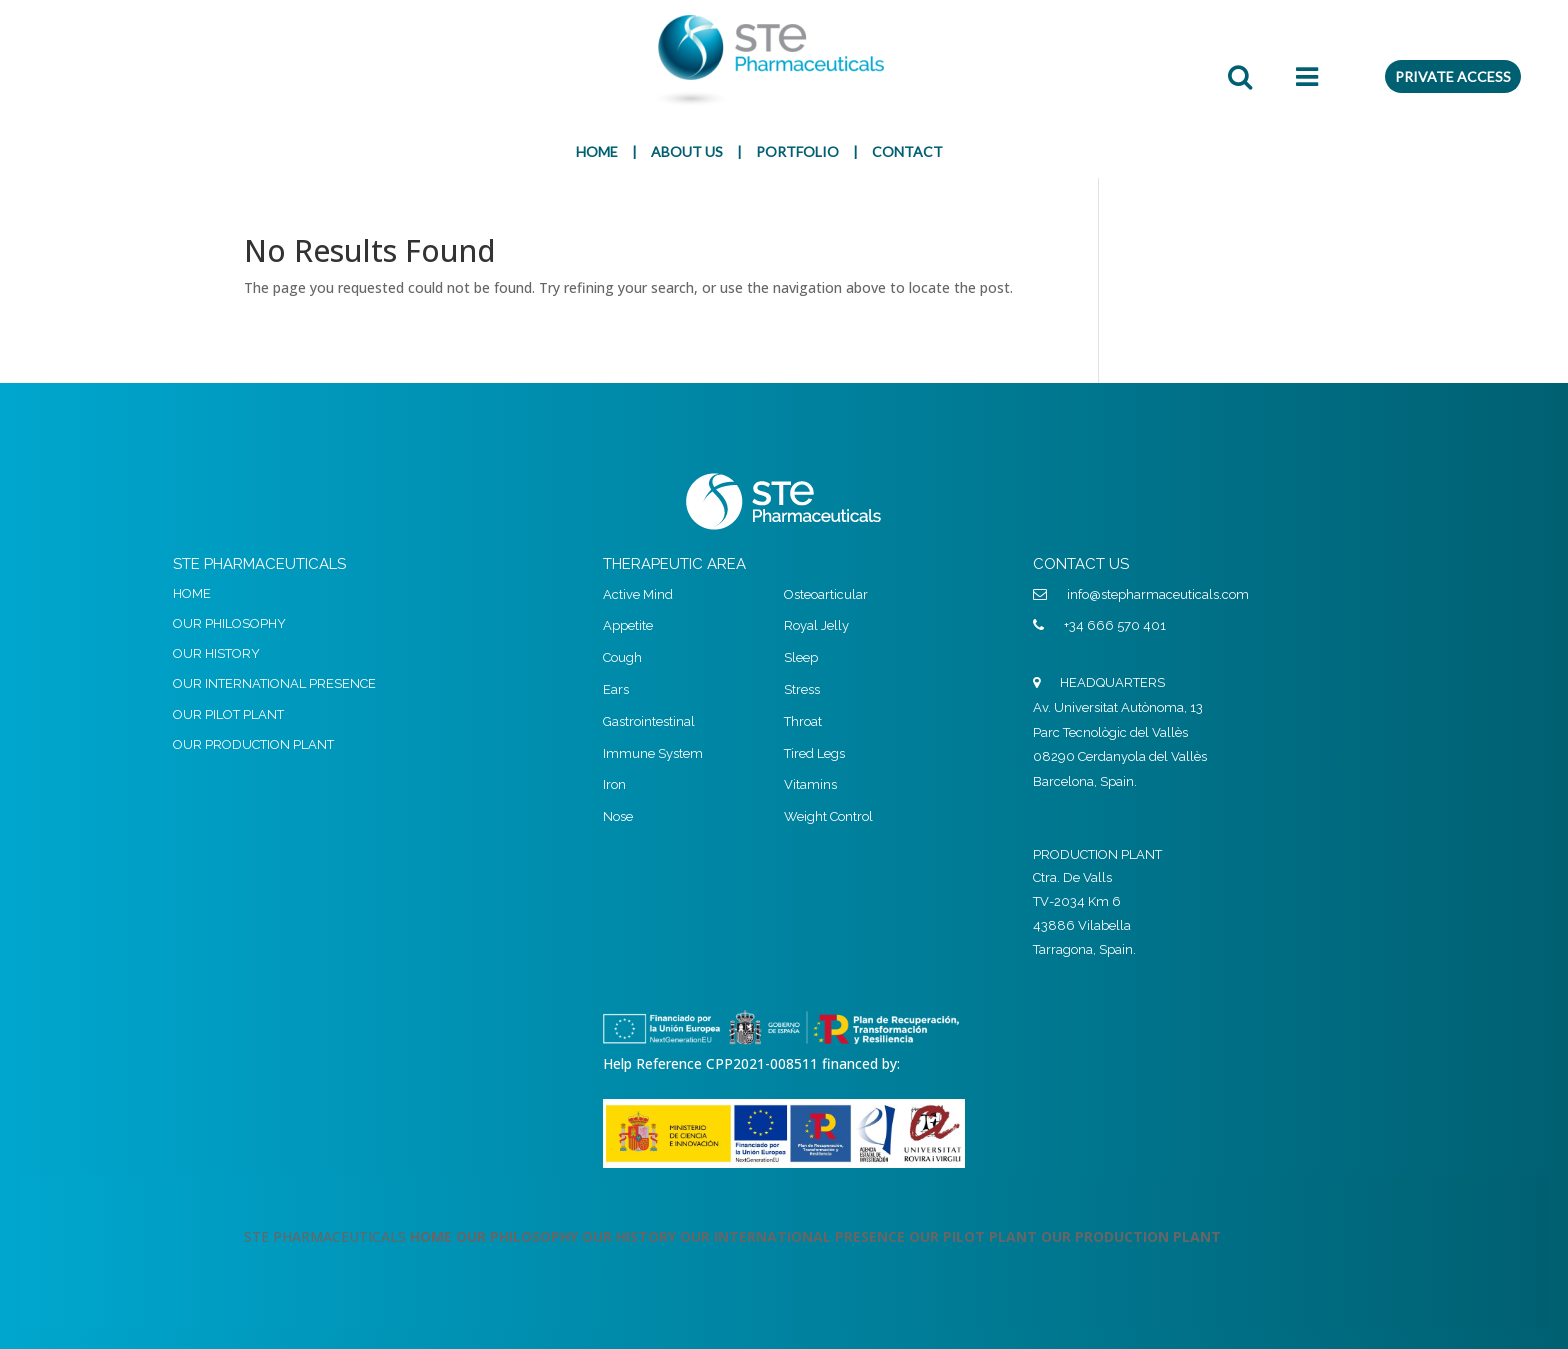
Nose (618, 816)
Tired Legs (814, 753)
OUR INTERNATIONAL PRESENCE (274, 683)
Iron (614, 784)
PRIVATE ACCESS (1453, 76)
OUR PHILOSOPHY (229, 623)
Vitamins (810, 784)
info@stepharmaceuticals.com (1158, 594)
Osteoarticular (826, 594)
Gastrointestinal (649, 721)
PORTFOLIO (797, 151)
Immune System (653, 753)
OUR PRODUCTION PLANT (253, 744)
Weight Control (828, 816)
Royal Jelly (816, 625)
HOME (597, 151)
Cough (622, 657)
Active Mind (638, 594)
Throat (803, 721)
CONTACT (907, 151)
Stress (802, 689)
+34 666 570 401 (1115, 625)
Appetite (628, 625)
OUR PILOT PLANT (228, 714)
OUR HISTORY (216, 653)
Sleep (801, 657)
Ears (616, 689)
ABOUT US (687, 151)
